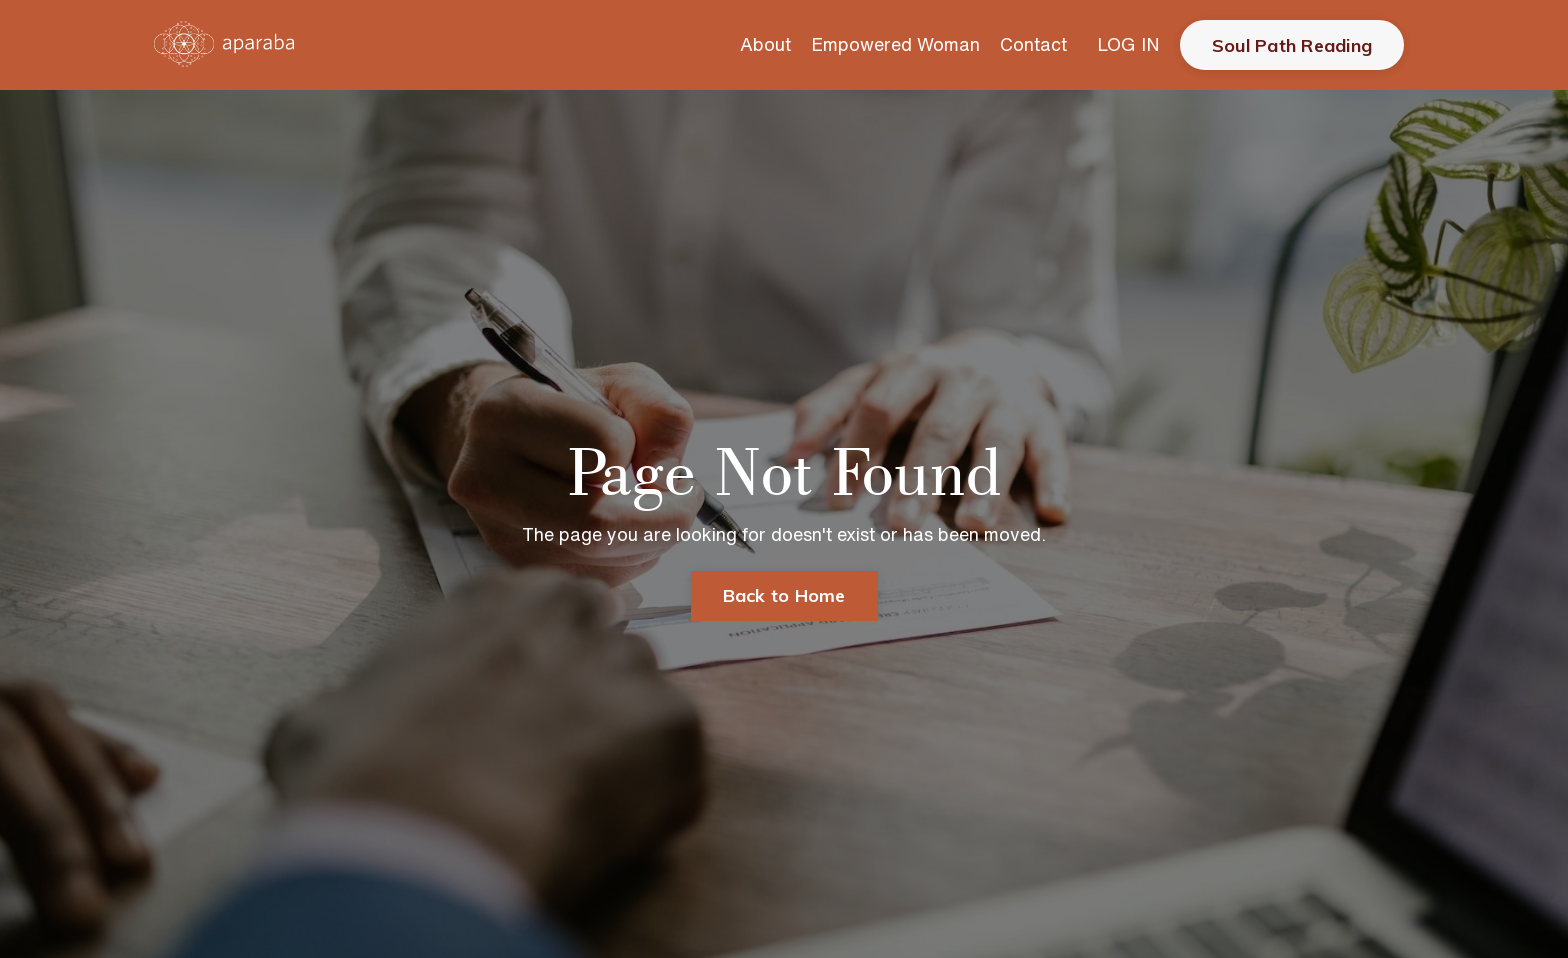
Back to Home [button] (784, 595)
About (765, 44)
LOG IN (1128, 44)
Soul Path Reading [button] (1292, 45)
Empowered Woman (895, 44)
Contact (1033, 44)
